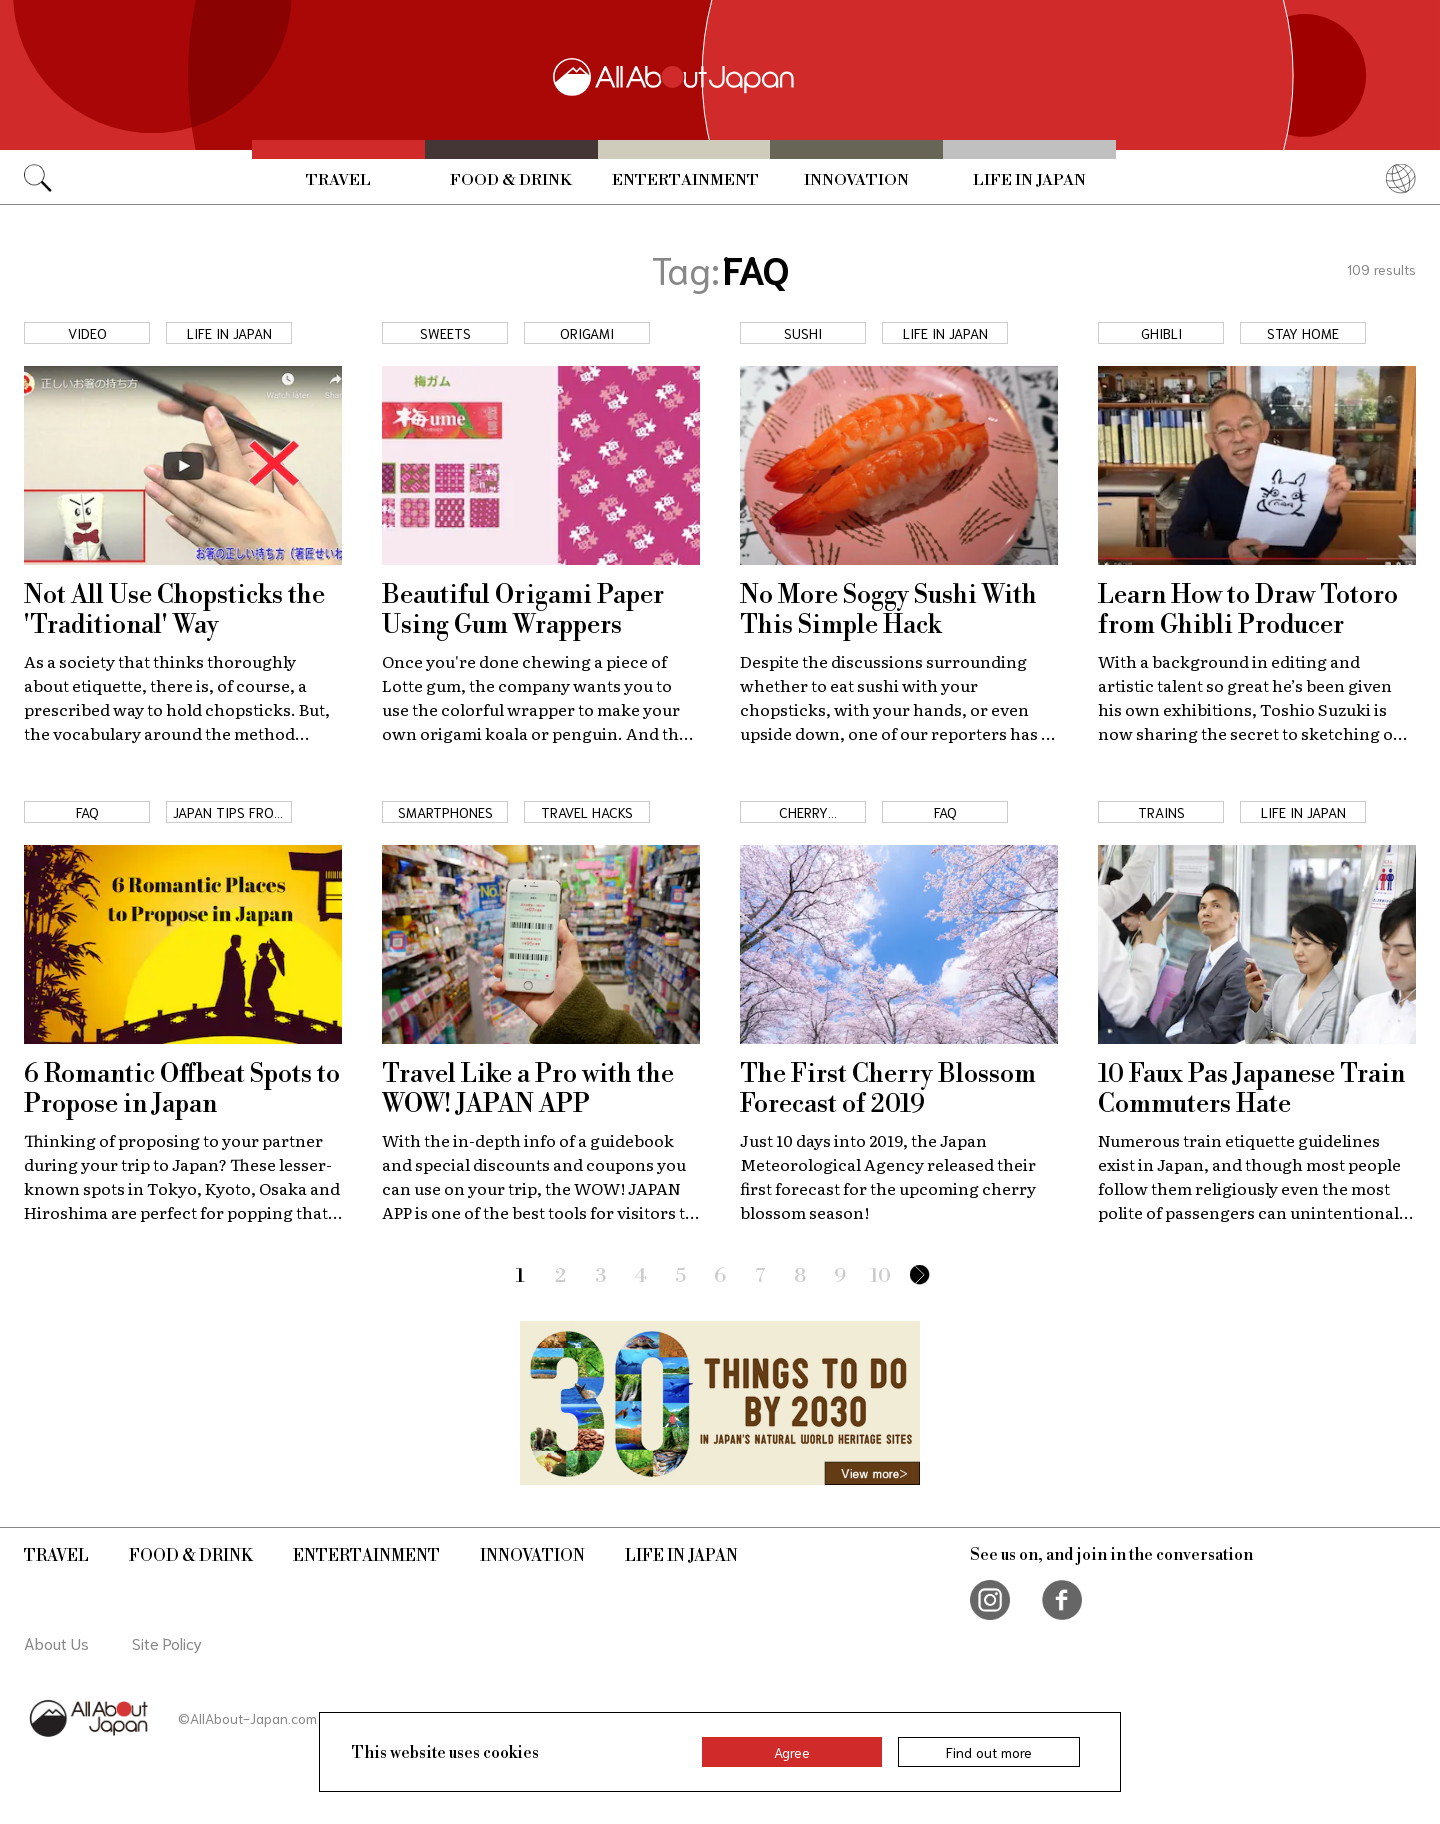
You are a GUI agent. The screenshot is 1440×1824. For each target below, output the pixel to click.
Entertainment (685, 180)
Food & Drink (511, 180)
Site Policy (167, 1642)
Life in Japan (1029, 180)
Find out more (989, 1752)
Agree (792, 1752)
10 (880, 1276)
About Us (56, 1642)
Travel (338, 180)
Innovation (856, 180)
